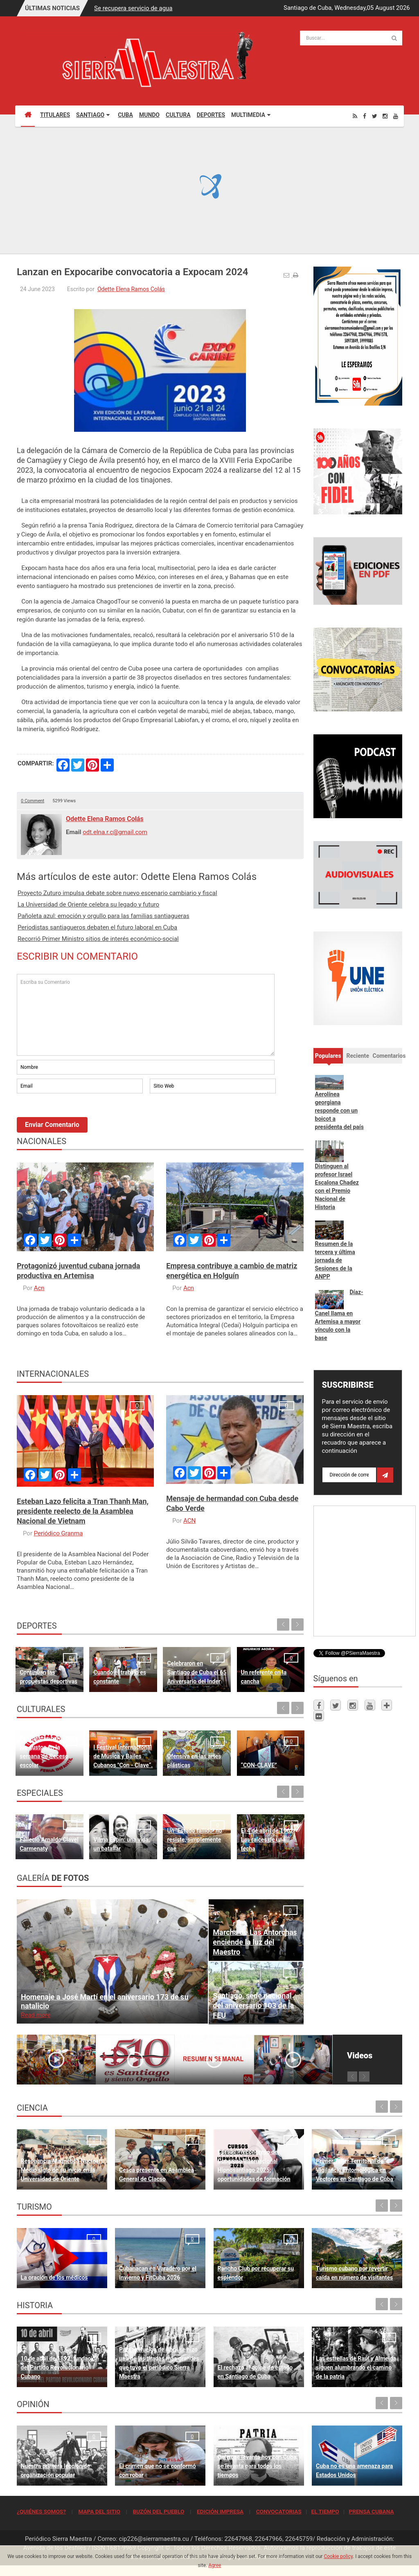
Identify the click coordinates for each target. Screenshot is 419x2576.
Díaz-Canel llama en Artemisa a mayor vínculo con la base (339, 1315)
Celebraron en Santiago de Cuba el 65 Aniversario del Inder (196, 1672)
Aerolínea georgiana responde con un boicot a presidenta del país (339, 1110)
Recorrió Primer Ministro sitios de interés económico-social (98, 938)
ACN (189, 1520)
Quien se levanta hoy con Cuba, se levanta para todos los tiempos (258, 2466)
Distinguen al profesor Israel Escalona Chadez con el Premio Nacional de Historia (337, 1186)
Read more (35, 2015)
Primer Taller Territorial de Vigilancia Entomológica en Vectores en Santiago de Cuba (354, 2170)
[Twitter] (374, 116)
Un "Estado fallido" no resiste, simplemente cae (194, 1839)
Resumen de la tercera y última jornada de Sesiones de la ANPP (335, 1260)
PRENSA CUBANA (371, 2511)
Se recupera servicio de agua (133, 8)
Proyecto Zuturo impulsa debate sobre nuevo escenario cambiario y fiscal (117, 893)
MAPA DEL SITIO (99, 2511)
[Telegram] (386, 1705)
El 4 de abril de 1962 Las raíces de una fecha (267, 1839)
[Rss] (355, 116)
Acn (39, 1288)
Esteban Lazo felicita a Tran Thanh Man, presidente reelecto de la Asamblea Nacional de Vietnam (83, 1511)
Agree (214, 2565)
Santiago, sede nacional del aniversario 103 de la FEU (253, 2005)
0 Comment (32, 800)
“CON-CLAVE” (259, 1765)
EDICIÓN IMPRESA (220, 2511)
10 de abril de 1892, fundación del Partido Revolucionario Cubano (60, 2367)
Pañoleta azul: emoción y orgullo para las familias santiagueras (103, 916)
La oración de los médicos (54, 2277)
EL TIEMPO (325, 2511)
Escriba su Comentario (146, 1015)
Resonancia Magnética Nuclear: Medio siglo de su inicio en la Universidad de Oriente (62, 2170)
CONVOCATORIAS (279, 2511)
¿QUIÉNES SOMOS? (41, 2511)
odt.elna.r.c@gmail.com (115, 832)
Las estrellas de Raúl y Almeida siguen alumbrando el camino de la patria (356, 2367)
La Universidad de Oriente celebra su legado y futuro (88, 904)
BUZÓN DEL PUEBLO (158, 2511)
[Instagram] (385, 116)
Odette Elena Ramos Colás (131, 289)
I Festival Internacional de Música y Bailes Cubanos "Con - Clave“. (123, 1756)
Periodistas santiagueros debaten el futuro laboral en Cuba (97, 927)
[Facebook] (364, 116)
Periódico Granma (58, 1533)
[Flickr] (318, 1715)
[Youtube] (395, 116)
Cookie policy (338, 2556)
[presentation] (79, 1117)
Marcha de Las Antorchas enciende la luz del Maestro (255, 1942)
